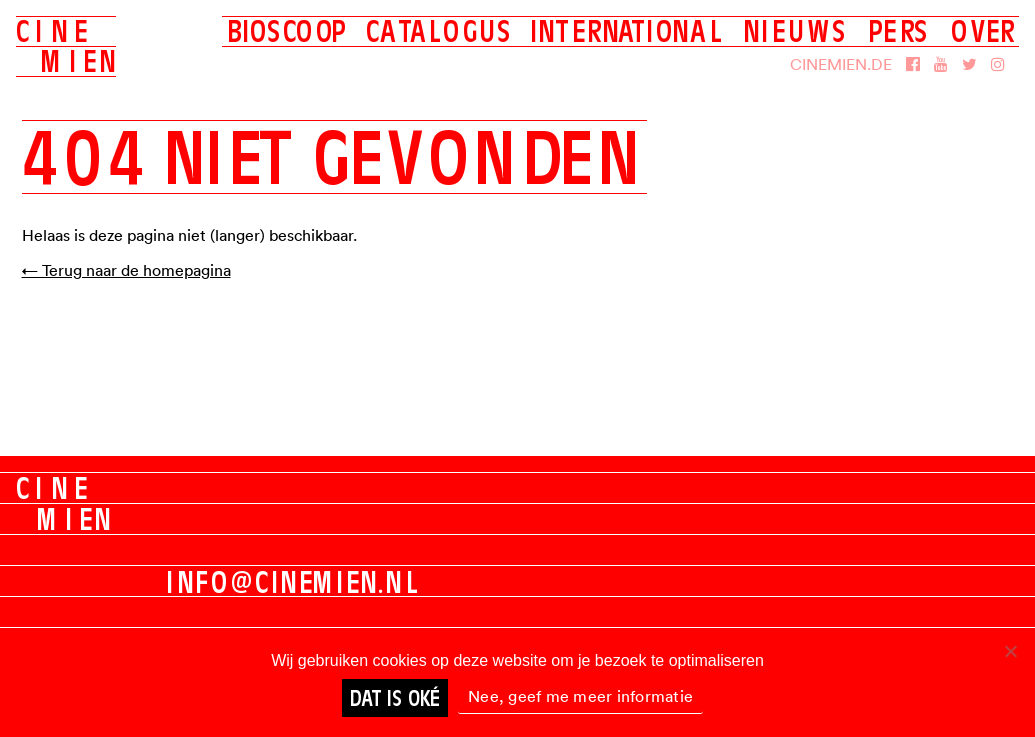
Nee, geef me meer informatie (580, 696)
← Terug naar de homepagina (126, 270)
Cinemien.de (841, 64)
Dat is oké (395, 698)
